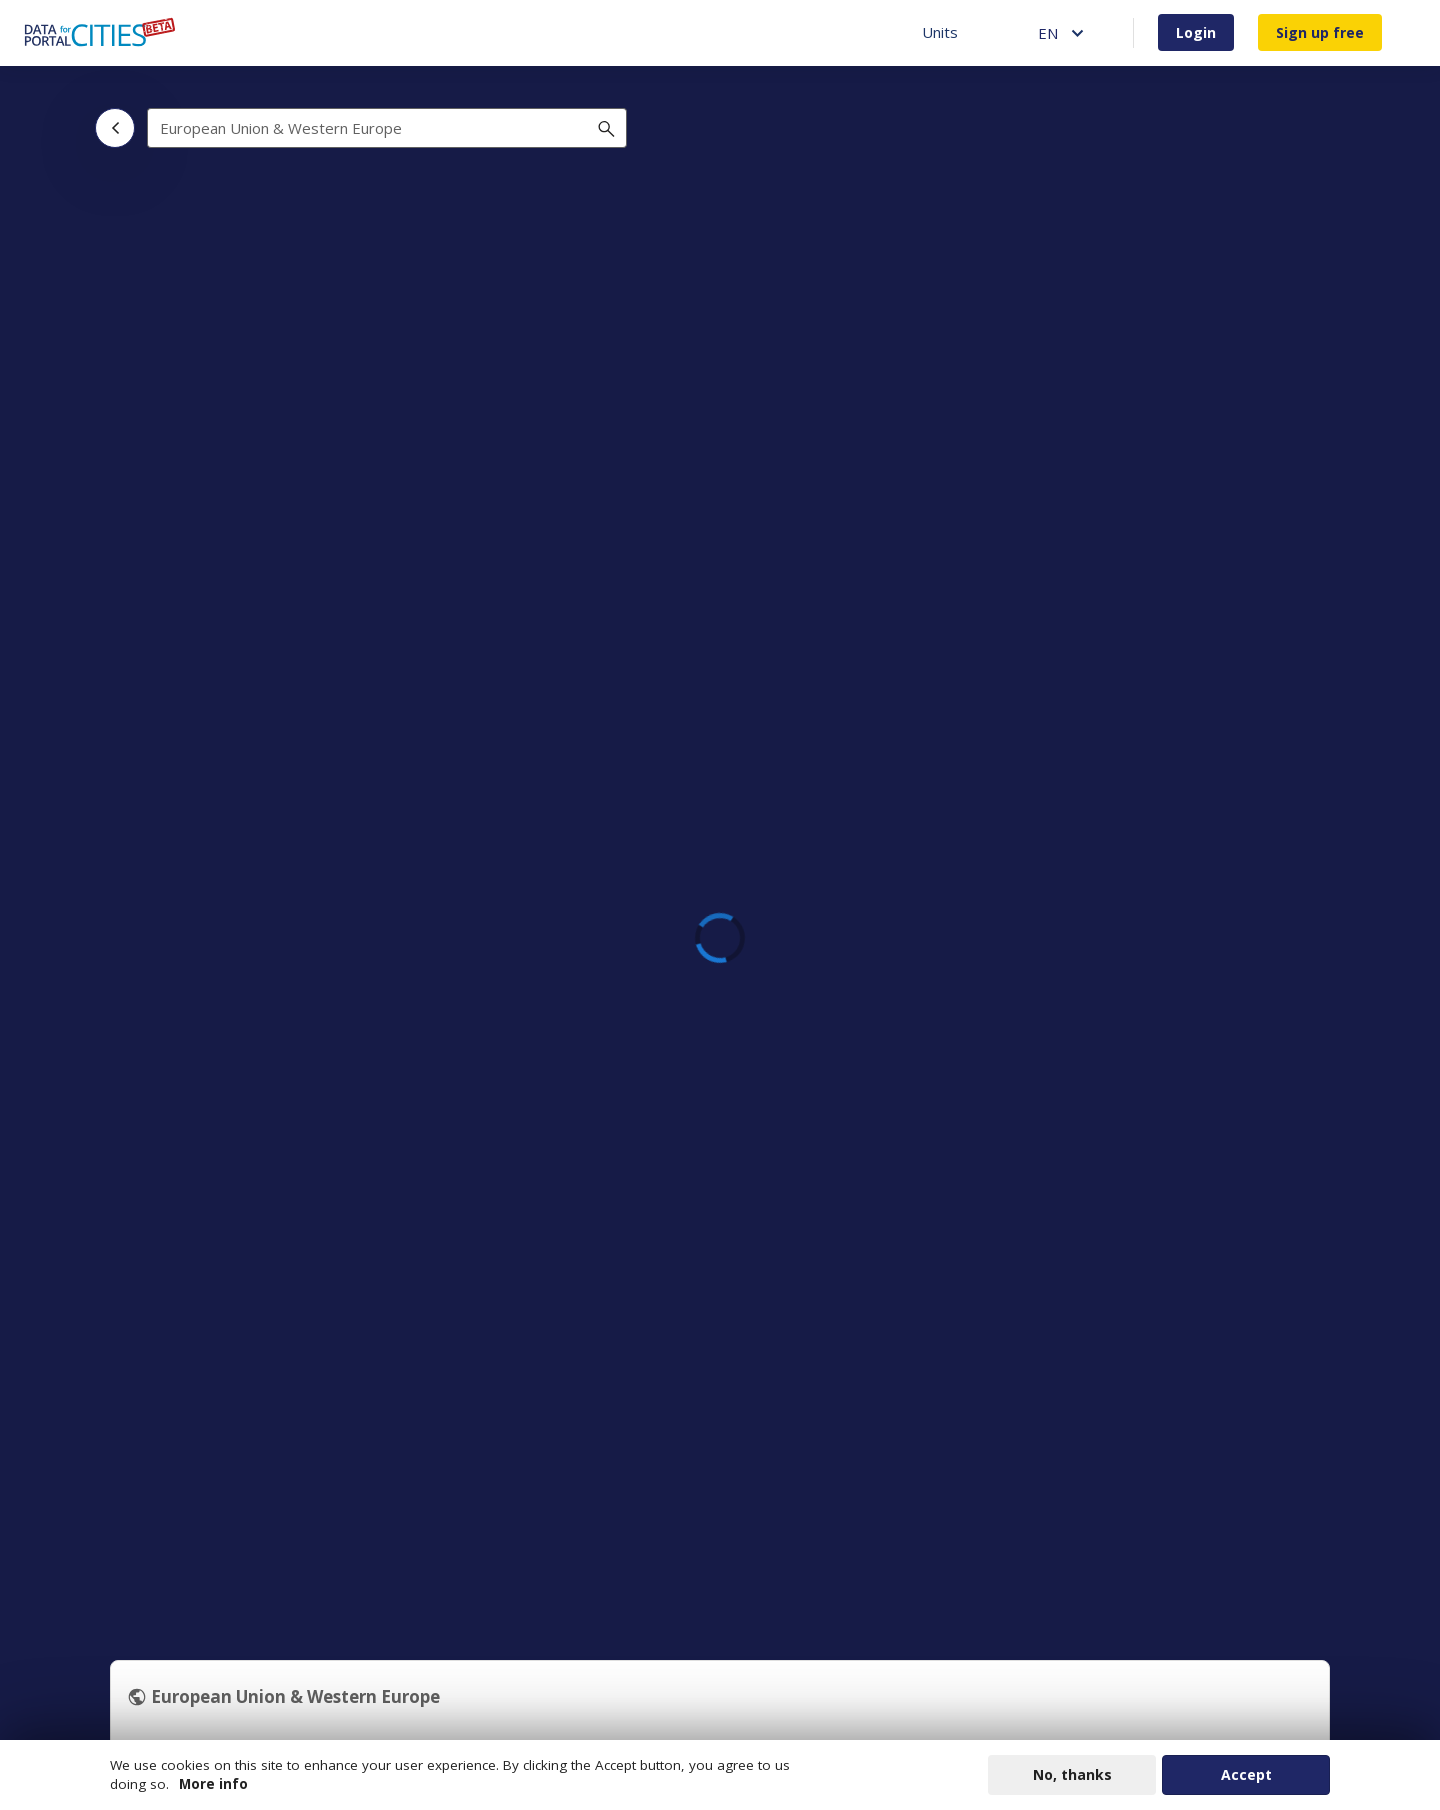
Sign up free (1320, 32)
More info (213, 1785)
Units (940, 32)
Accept (1246, 1775)
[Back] (115, 128)
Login (1196, 32)
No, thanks (1072, 1775)
